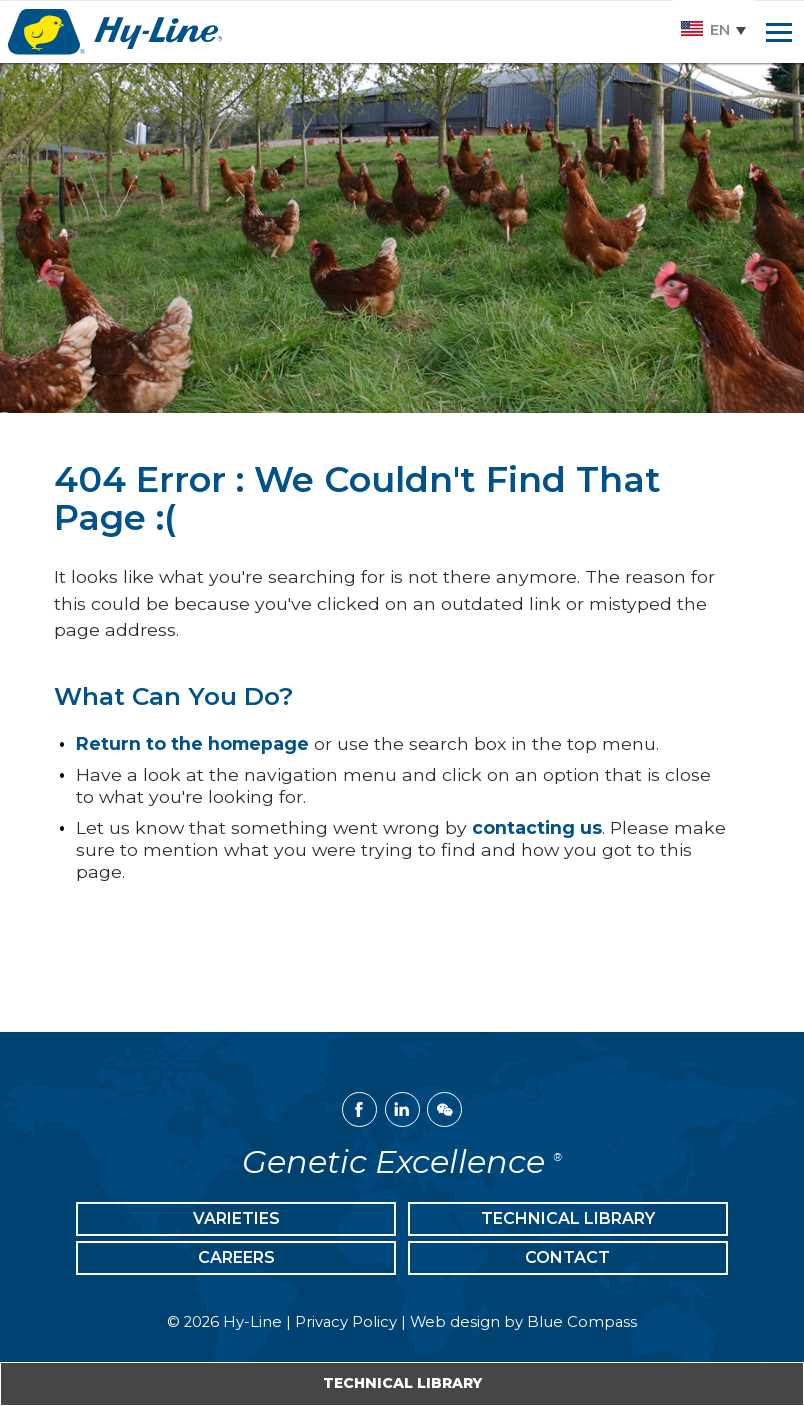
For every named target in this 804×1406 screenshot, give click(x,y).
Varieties (236, 1218)
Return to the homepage (192, 743)
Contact (567, 1257)
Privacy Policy (346, 1322)
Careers (236, 1257)
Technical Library (402, 1383)
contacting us (537, 827)
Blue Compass (582, 1322)
